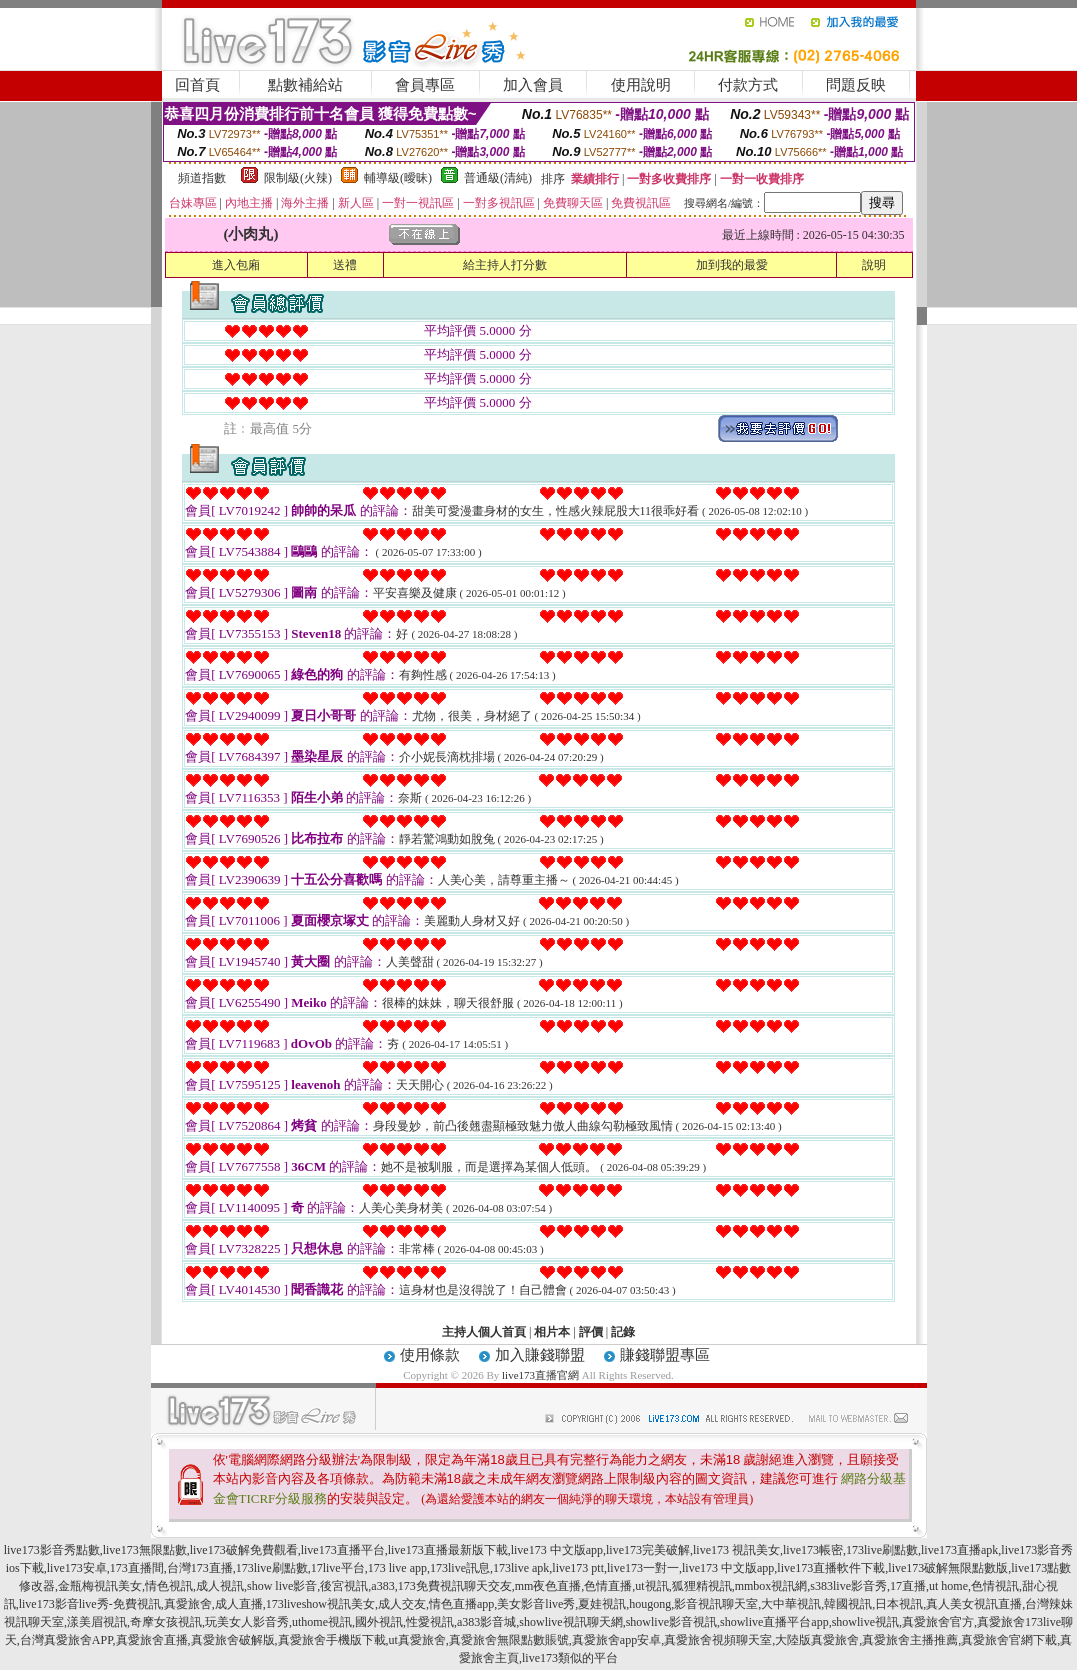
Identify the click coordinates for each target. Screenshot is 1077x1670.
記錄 (623, 1332)
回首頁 (197, 85)
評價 (591, 1332)
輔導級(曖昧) (398, 178)
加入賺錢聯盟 (540, 1355)
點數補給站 (305, 85)
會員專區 (425, 85)
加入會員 (533, 85)
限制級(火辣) (298, 178)
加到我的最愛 (732, 265)
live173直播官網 (540, 1375)
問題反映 (856, 85)
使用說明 (641, 85)
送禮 (345, 265)
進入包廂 (236, 265)
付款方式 (748, 85)
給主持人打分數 (505, 265)
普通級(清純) (498, 178)
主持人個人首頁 (484, 1332)
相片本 (552, 1332)
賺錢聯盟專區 (665, 1355)
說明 (874, 265)
